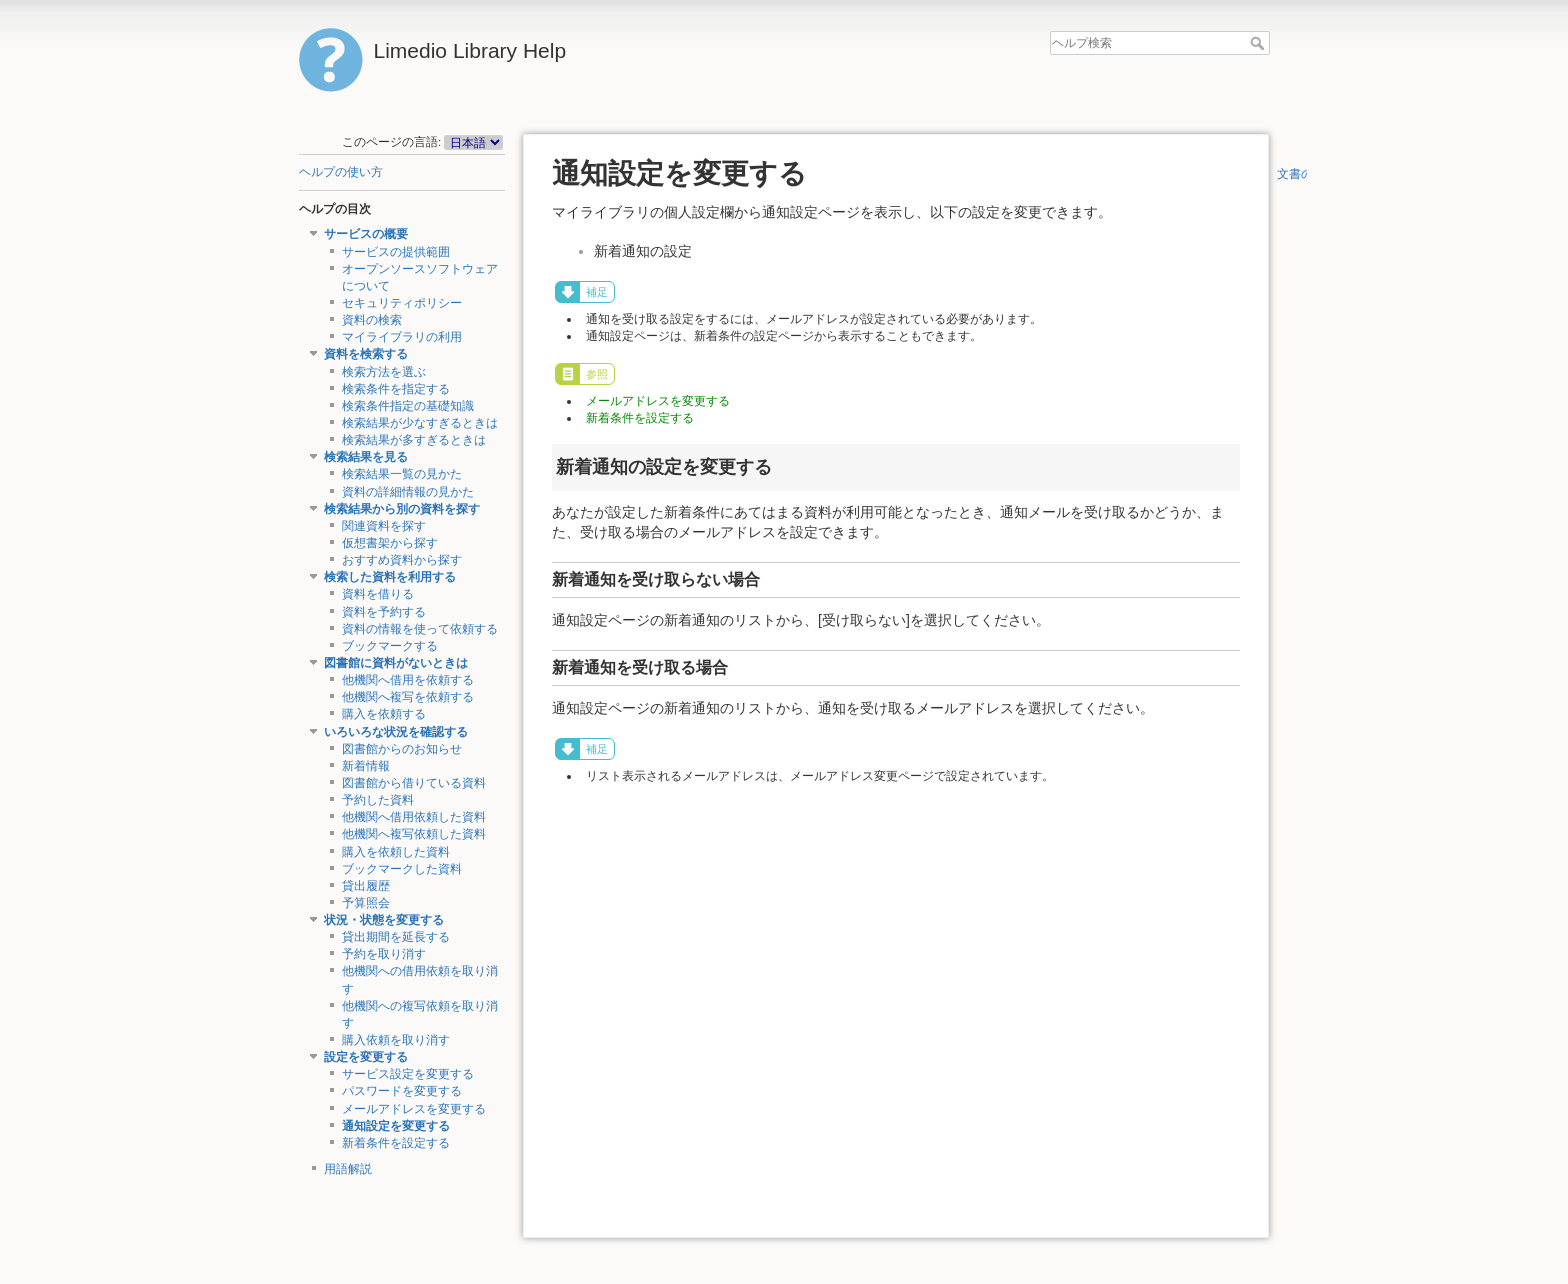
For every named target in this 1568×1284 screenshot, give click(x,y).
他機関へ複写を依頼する (408, 697)
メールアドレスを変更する (414, 1109)
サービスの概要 (366, 234)
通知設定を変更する (396, 1126)
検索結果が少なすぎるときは (420, 423)
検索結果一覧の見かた (402, 474)
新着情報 (366, 766)
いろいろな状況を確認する (396, 732)
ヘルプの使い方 (341, 172)
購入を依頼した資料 (396, 852)
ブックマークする (390, 646)
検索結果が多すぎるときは (414, 440)
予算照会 (366, 903)
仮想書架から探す (390, 543)
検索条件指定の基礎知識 (408, 406)
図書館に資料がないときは (396, 663)
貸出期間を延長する (396, 937)
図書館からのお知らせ (402, 749)
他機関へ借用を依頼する (408, 680)
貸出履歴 (366, 886)
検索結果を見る (366, 457)
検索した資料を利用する (390, 577)
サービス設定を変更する (408, 1074)
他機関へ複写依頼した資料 (414, 834)
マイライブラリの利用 (402, 337)
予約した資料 (378, 800)
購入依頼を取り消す (396, 1040)
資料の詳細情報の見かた (408, 492)
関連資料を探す (384, 526)
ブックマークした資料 (402, 869)
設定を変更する (366, 1057)
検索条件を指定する (396, 389)
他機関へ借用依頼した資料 (414, 817)
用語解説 (348, 1169)
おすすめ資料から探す (402, 560)
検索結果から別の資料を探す (402, 509)
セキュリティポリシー (402, 303)
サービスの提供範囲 (396, 252)
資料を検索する (366, 354)
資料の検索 (372, 320)
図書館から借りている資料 (414, 783)
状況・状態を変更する (384, 920)
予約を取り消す (384, 954)
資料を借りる (378, 594)
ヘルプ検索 (1259, 43)
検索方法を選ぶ (384, 372)
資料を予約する (384, 612)
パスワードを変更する (402, 1091)
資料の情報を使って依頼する (420, 629)
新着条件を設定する (396, 1143)
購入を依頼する (384, 714)
